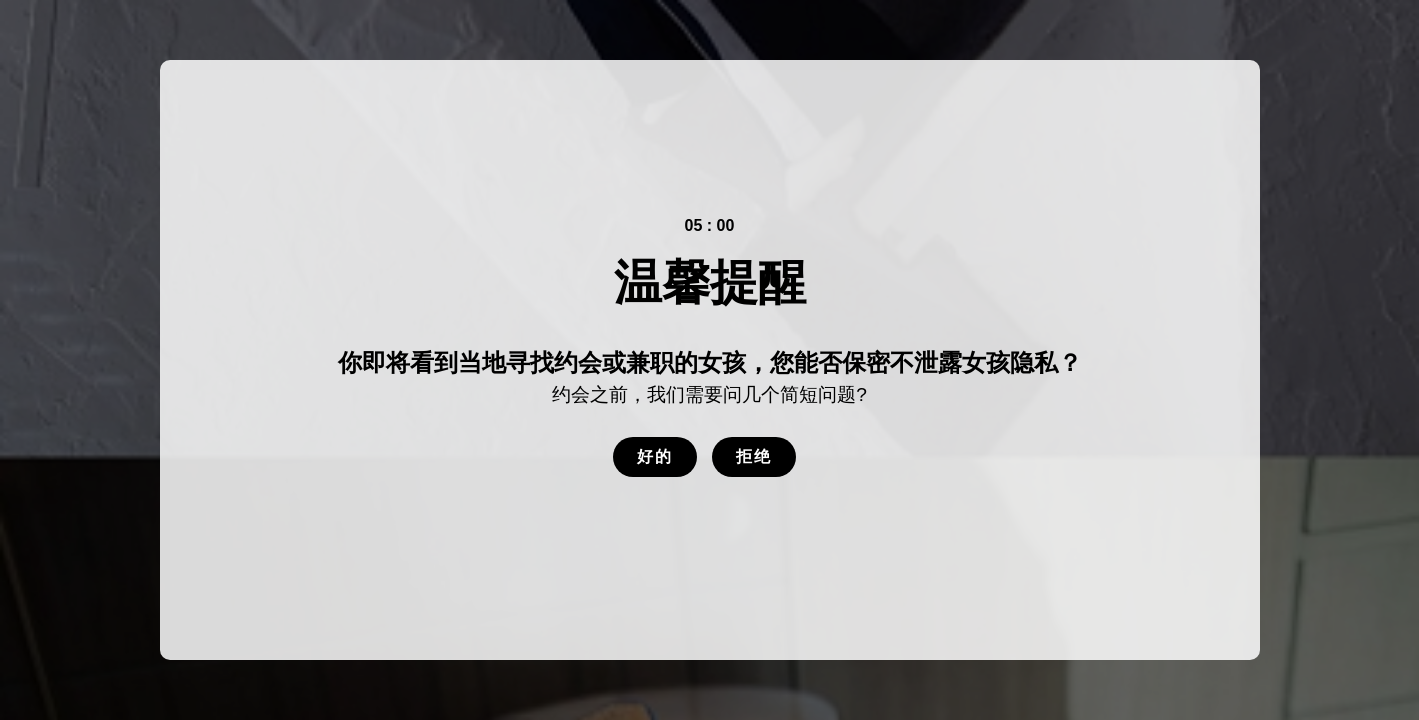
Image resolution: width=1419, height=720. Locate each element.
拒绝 (754, 456)
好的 (655, 456)
